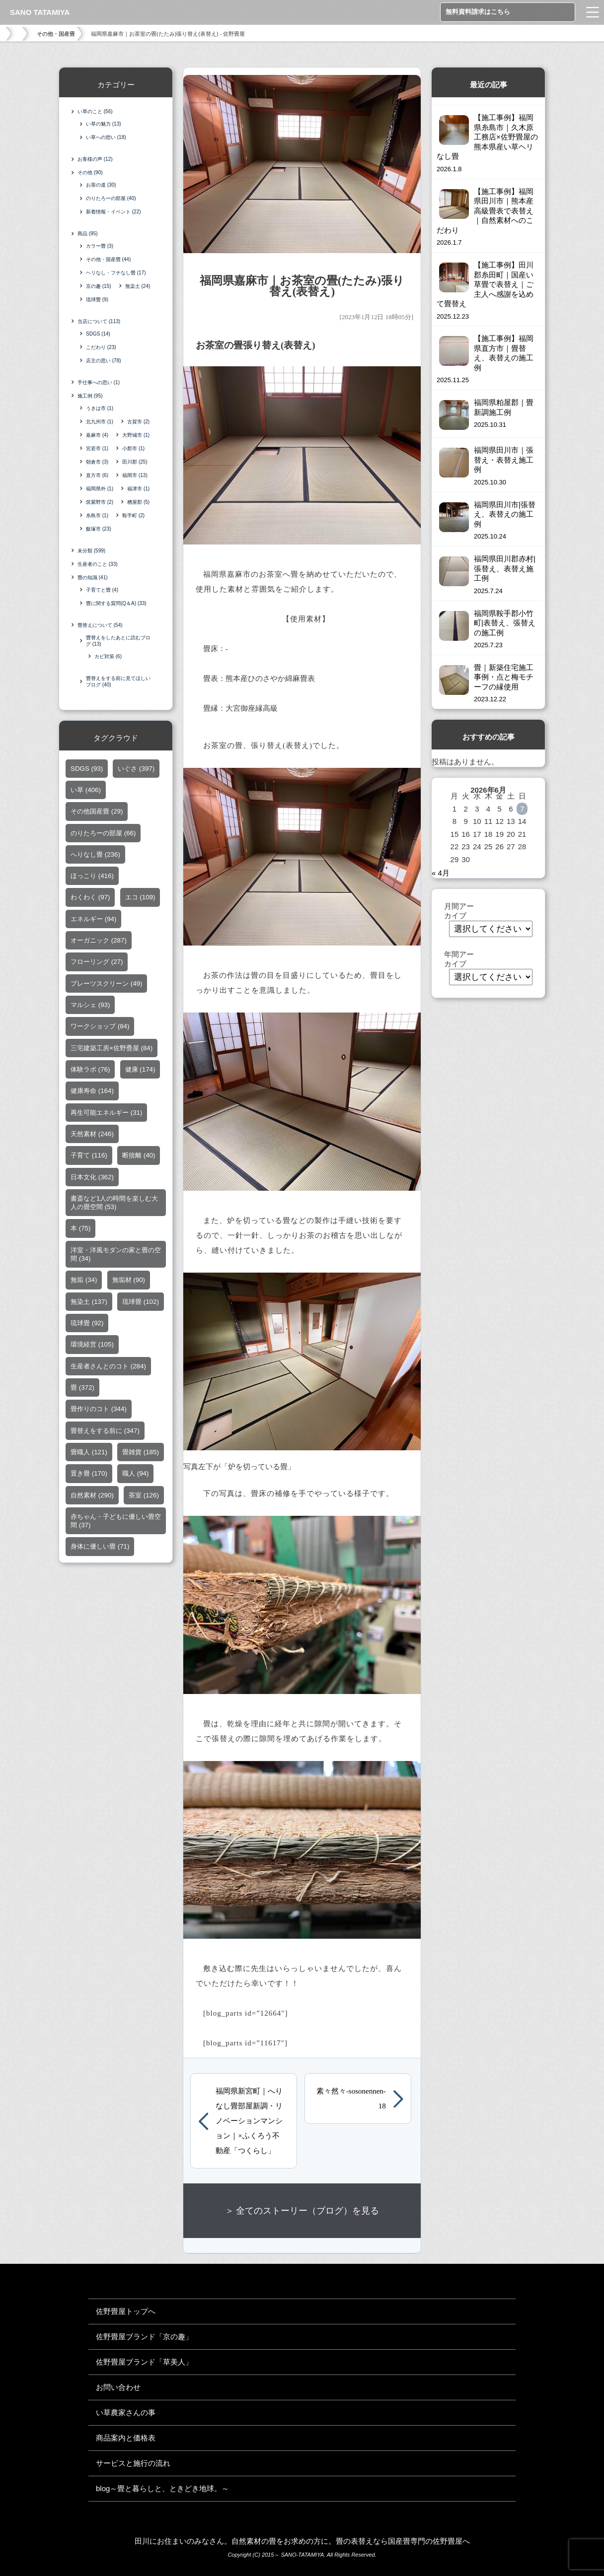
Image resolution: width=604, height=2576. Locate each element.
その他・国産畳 (56, 34)
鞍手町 (133, 515)
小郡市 (133, 448)
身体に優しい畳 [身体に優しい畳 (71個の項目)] (100, 1547)
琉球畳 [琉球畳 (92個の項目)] (87, 1323)
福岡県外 (99, 488)
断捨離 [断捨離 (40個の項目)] (138, 1155)
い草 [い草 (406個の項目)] (86, 790)
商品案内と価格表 (125, 2438)
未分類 (91, 550)
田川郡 (135, 462)
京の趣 (98, 286)
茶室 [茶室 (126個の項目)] (144, 1495)
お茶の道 (101, 185)
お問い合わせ (118, 2387)
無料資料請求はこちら (478, 11)
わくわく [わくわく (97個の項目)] (90, 897)
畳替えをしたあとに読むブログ (118, 641)
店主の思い (103, 360)
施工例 (90, 396)
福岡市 (135, 475)
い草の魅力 (103, 124)
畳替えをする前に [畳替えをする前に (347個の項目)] (105, 1430)
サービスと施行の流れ (133, 2463)
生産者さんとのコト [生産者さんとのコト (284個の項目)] (108, 1366)
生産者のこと (97, 564)
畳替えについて (100, 625)
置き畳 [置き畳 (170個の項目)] (89, 1474)
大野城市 (136, 435)
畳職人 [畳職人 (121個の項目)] (89, 1452)
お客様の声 (95, 159)
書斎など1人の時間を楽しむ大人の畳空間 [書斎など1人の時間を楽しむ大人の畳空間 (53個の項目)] (114, 1203)
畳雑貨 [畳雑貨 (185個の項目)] (140, 1452)
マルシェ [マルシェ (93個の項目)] (90, 1005)
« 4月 (441, 873)
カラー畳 (99, 246)
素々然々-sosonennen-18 (351, 2098)
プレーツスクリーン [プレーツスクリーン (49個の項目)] (106, 983)
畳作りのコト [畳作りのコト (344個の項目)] (99, 1409)
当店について (98, 321)
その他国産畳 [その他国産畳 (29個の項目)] (97, 811)
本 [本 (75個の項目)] (80, 1228)
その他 (90, 172)
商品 (87, 233)
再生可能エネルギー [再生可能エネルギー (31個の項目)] (106, 1112)
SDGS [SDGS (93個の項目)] (87, 768)
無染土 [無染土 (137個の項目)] (89, 1301)
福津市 (138, 488)
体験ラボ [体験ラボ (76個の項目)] (90, 1070)
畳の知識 (92, 577)
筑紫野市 (99, 502)
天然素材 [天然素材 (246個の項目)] (92, 1134)
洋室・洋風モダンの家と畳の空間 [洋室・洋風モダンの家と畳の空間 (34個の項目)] (116, 1254)
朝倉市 (97, 462)
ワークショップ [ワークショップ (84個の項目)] (100, 1026)
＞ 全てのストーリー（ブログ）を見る (302, 2211)
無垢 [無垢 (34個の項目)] (84, 1280)
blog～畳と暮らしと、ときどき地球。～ (162, 2488)
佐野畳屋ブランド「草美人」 (144, 2362)
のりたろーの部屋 (111, 198)
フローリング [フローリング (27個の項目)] (97, 962)
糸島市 (97, 515)
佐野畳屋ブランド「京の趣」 (144, 2336)
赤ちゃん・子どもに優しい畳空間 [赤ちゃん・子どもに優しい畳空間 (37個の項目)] (116, 1521)
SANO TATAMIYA (40, 12)
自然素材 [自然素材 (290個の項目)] (92, 1495)
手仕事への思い (98, 382)
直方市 (97, 475)
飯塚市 (98, 529)
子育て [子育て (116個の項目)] (89, 1155)
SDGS (98, 334)
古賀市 (138, 421)
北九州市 (99, 421)
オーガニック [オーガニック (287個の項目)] (99, 941)
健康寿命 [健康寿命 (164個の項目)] (92, 1091)
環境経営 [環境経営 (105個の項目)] (92, 1345)
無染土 (138, 286)
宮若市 (97, 448)
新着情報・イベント (113, 211)
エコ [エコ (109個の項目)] (140, 897)
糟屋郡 (138, 502)
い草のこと (95, 111)
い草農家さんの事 (125, 2412)
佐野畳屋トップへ (125, 2311)
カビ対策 (108, 656)
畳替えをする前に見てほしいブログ (118, 681)
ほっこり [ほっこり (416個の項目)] (92, 876)
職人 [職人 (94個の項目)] (135, 1474)
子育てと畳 (102, 590)
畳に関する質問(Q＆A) (116, 603)
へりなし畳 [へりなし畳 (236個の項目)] (95, 855)
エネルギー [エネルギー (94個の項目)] (93, 919)
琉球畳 (97, 299)
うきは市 (99, 408)
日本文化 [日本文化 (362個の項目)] (92, 1177)
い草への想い (106, 137)
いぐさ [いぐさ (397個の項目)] (136, 768)
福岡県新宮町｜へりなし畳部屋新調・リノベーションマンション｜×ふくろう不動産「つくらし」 (249, 2121)
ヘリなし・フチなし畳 (116, 272)
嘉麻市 (97, 435)
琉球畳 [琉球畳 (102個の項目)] (140, 1301)
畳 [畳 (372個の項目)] (82, 1388)
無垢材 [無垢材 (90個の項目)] (128, 1280)
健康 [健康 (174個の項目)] (140, 1070)
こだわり (101, 347)
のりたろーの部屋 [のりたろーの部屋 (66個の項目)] (103, 833)
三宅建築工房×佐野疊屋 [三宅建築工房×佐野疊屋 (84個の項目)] (111, 1048)
